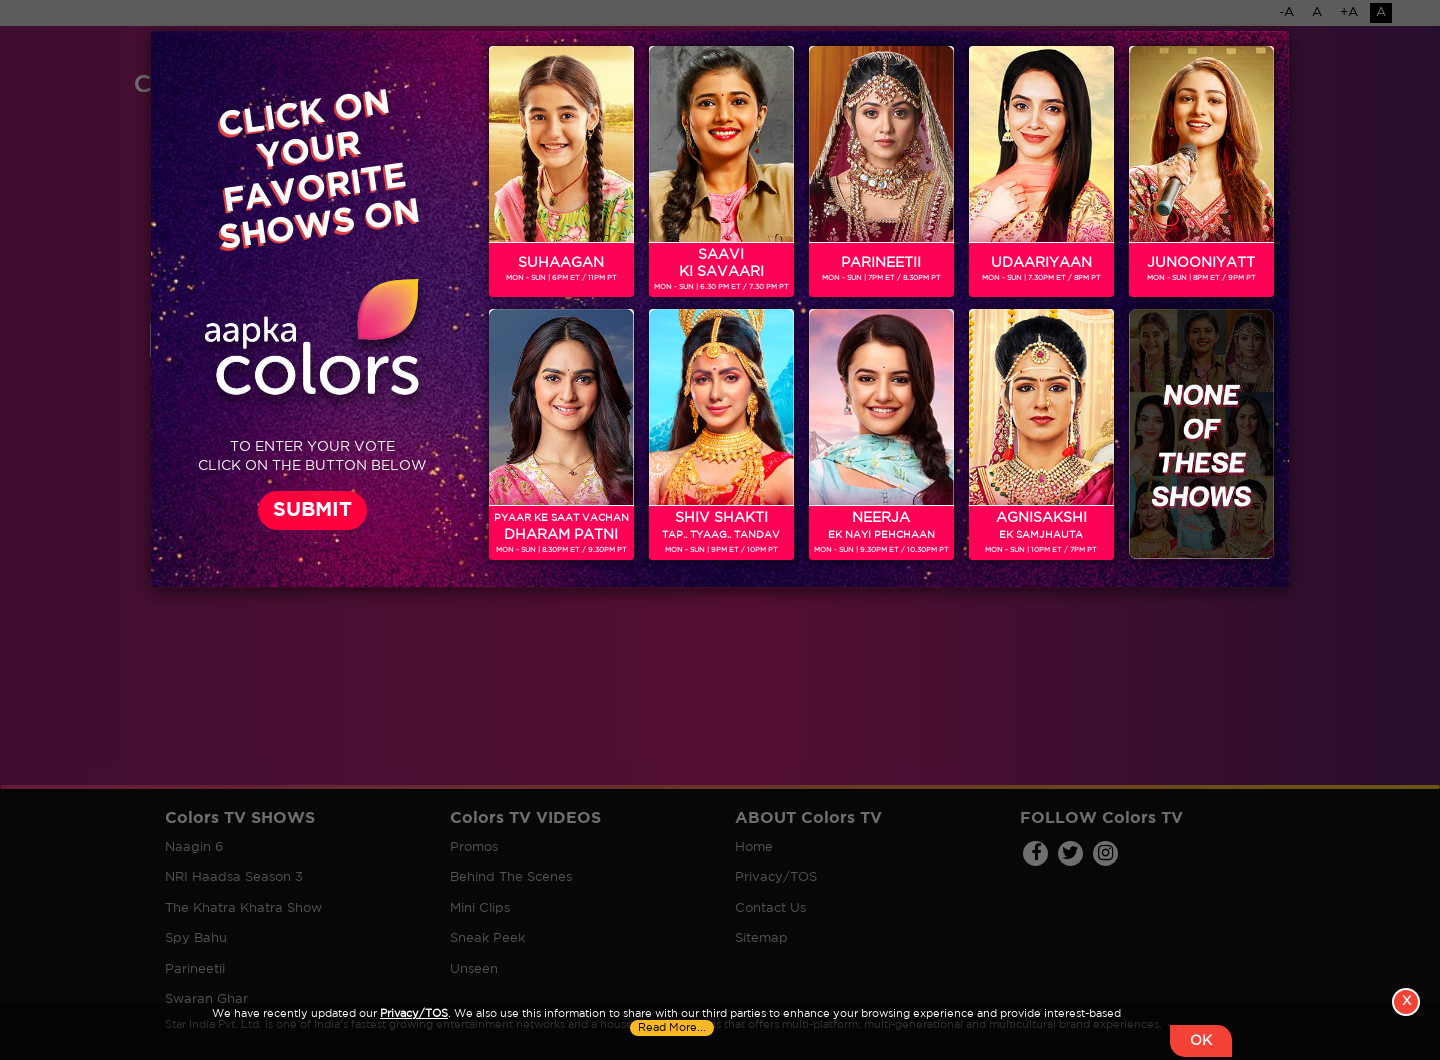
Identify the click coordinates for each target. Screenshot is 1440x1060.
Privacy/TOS (414, 1025)
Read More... (672, 1039)
